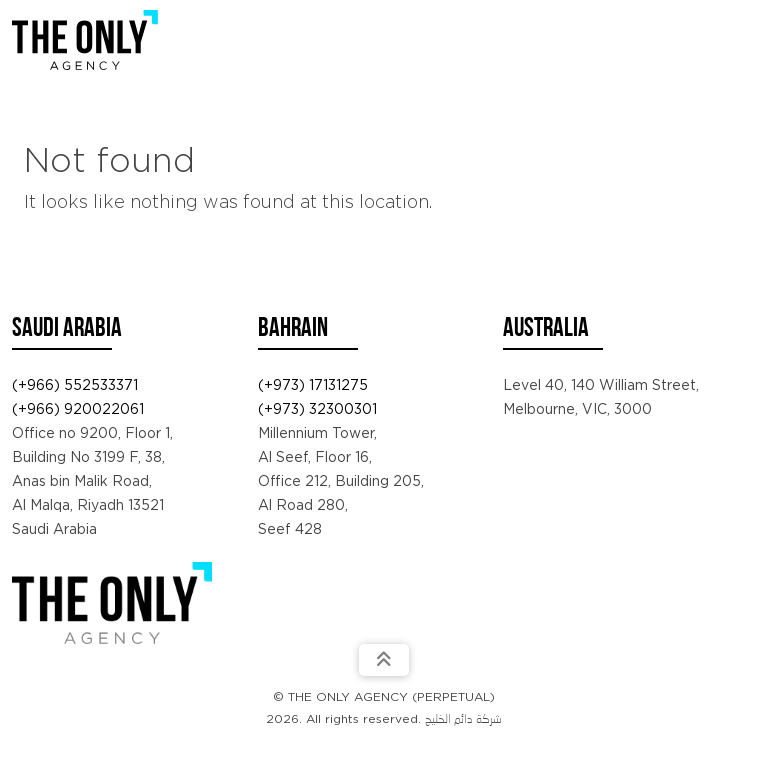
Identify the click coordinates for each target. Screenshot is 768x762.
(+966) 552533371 (75, 385)
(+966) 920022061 (78, 409)
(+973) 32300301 (317, 409)
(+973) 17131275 (313, 385)
